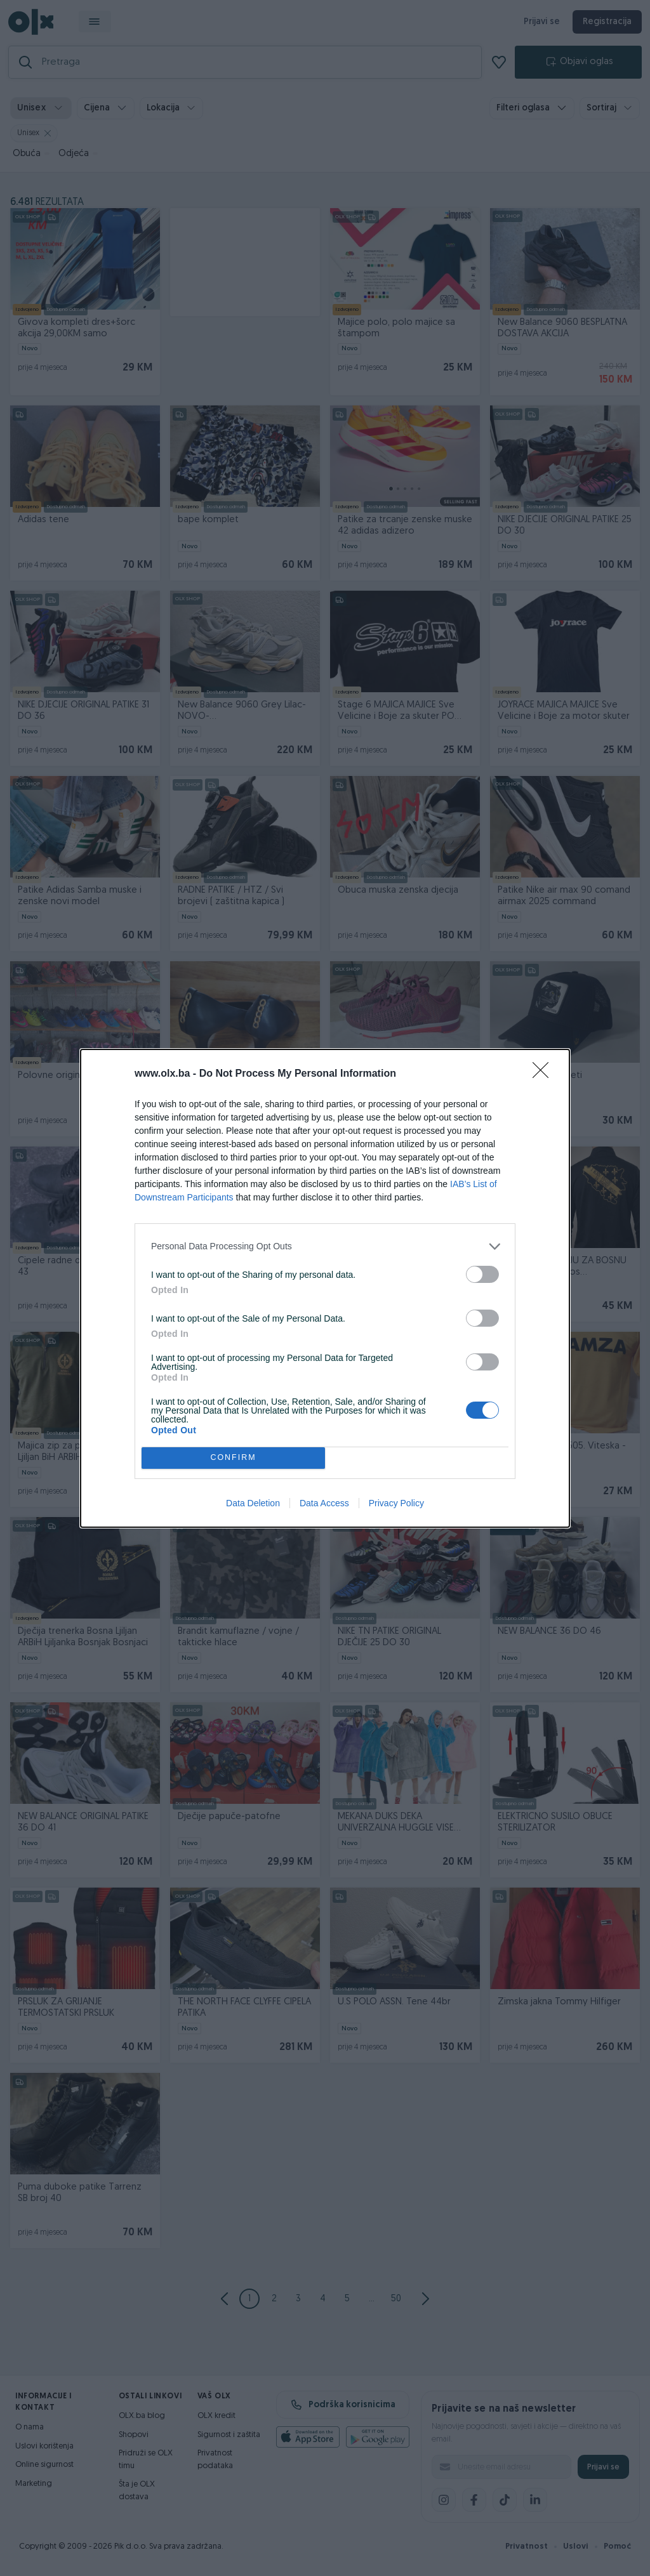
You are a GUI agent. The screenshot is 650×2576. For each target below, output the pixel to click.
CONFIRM (233, 1457)
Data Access (324, 1503)
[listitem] (325, 1246)
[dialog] (325, 1288)
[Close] (545, 1074)
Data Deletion (253, 1503)
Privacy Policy (396, 1503)
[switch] (482, 1274)
